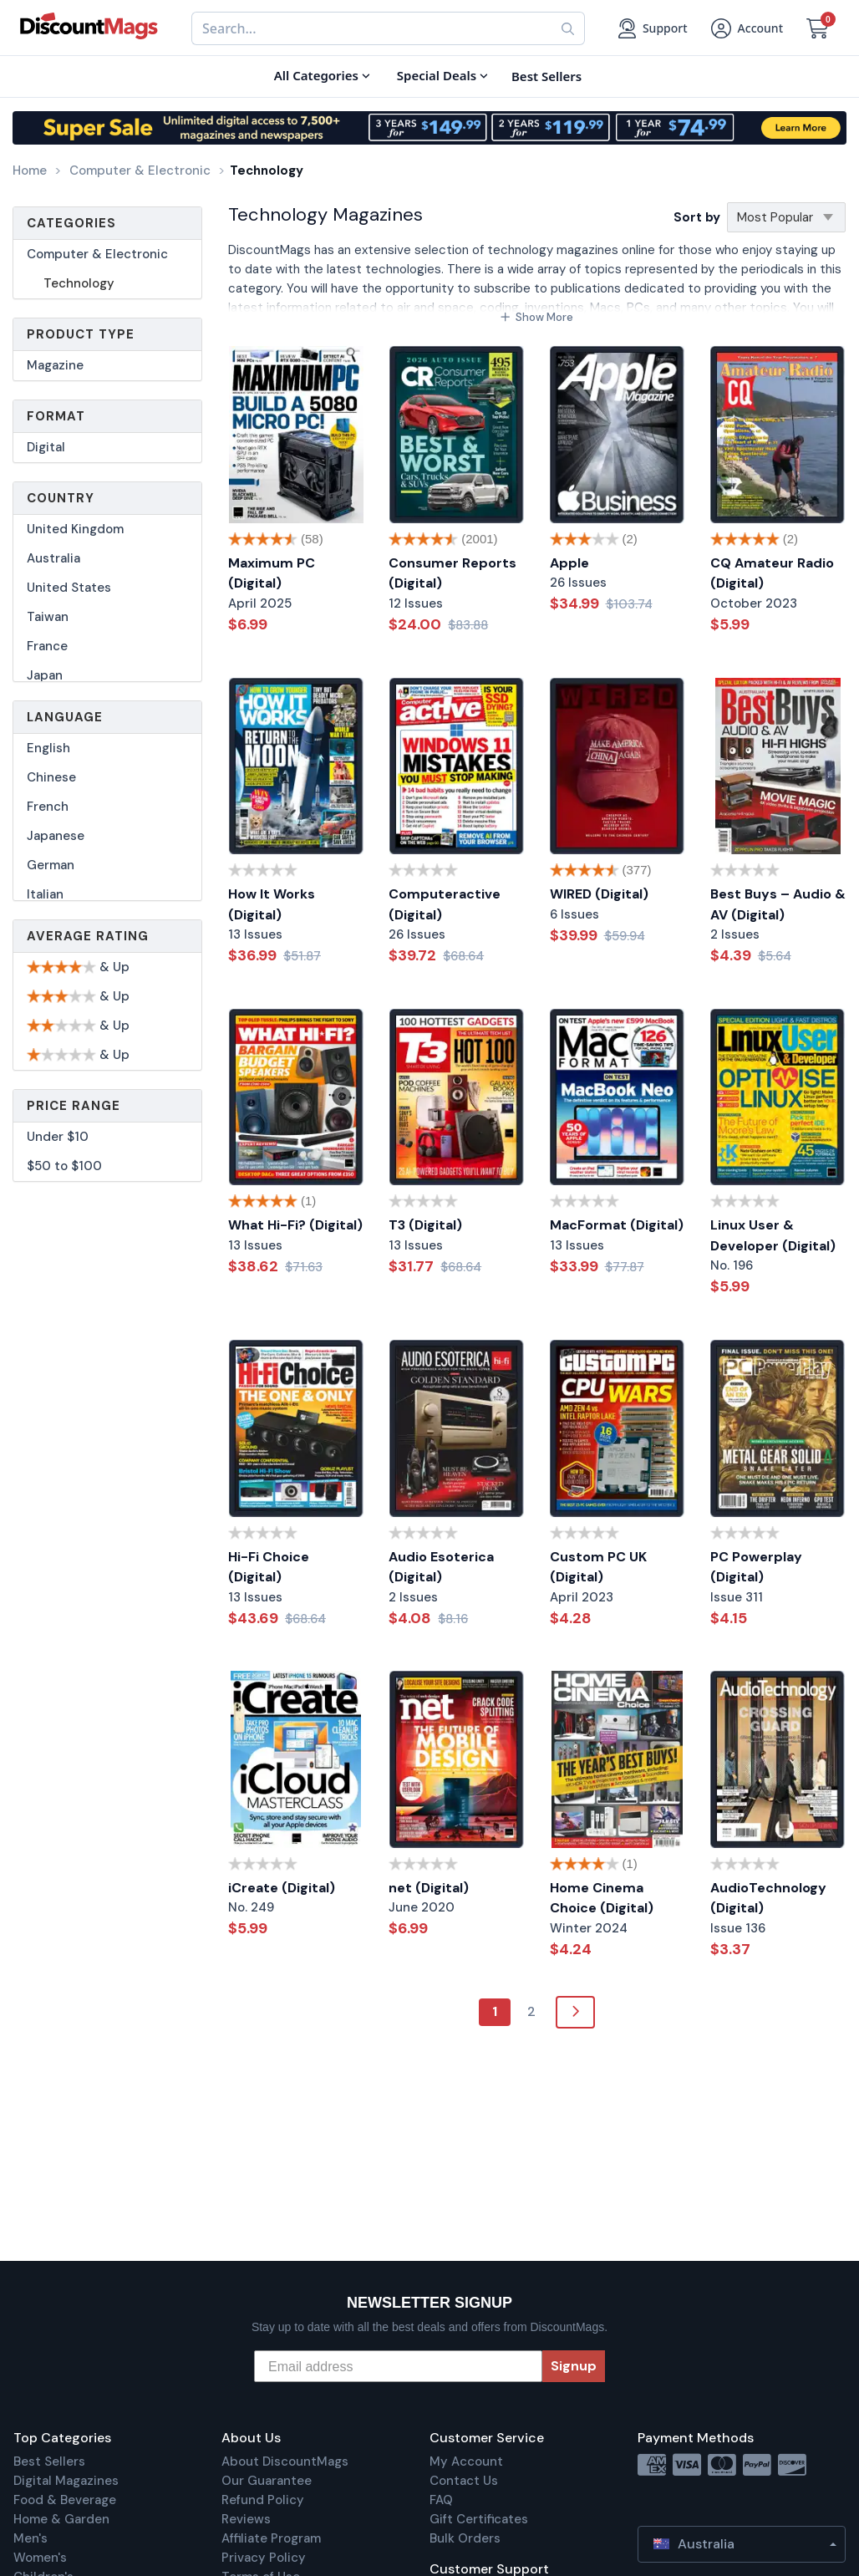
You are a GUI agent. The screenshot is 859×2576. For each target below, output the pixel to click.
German (50, 865)
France (47, 646)
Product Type (81, 334)
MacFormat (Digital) (617, 1225)
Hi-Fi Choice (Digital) (268, 1567)
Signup (574, 2366)
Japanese (55, 835)
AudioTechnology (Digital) (768, 1898)
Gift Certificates (479, 2519)
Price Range (73, 1105)
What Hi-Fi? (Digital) (295, 1225)
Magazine (55, 365)
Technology (78, 283)
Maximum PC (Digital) (271, 573)
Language (65, 717)
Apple (569, 563)
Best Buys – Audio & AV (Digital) (778, 904)
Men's (30, 2538)
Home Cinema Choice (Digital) (601, 1898)
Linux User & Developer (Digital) (773, 1235)
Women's (40, 2557)
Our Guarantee (266, 2480)
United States (69, 587)
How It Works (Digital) (271, 904)
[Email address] (398, 2366)
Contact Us (464, 2480)
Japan (45, 675)
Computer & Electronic (97, 254)
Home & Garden (61, 2519)
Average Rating (88, 936)
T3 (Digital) (425, 1225)
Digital (46, 447)
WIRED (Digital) (599, 894)
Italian (45, 894)
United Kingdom (75, 529)
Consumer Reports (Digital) (452, 573)
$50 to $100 (64, 1166)
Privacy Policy (263, 2557)
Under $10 (58, 1136)
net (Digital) (429, 1887)
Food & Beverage (64, 2500)
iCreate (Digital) (281, 1887)
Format (56, 416)
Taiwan (48, 616)
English (48, 748)
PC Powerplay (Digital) (756, 1567)
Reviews (246, 2519)
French (48, 806)
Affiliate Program (271, 2538)
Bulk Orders (465, 2538)
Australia (53, 558)
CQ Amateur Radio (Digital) (772, 573)
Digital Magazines (66, 2480)
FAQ (441, 2500)
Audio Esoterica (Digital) (441, 1567)
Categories (71, 223)
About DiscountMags (284, 2461)
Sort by (696, 217)
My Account (466, 2461)
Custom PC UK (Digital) (598, 1567)
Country (60, 498)
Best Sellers (49, 2461)
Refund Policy (262, 2500)
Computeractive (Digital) (445, 904)
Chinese (51, 777)
